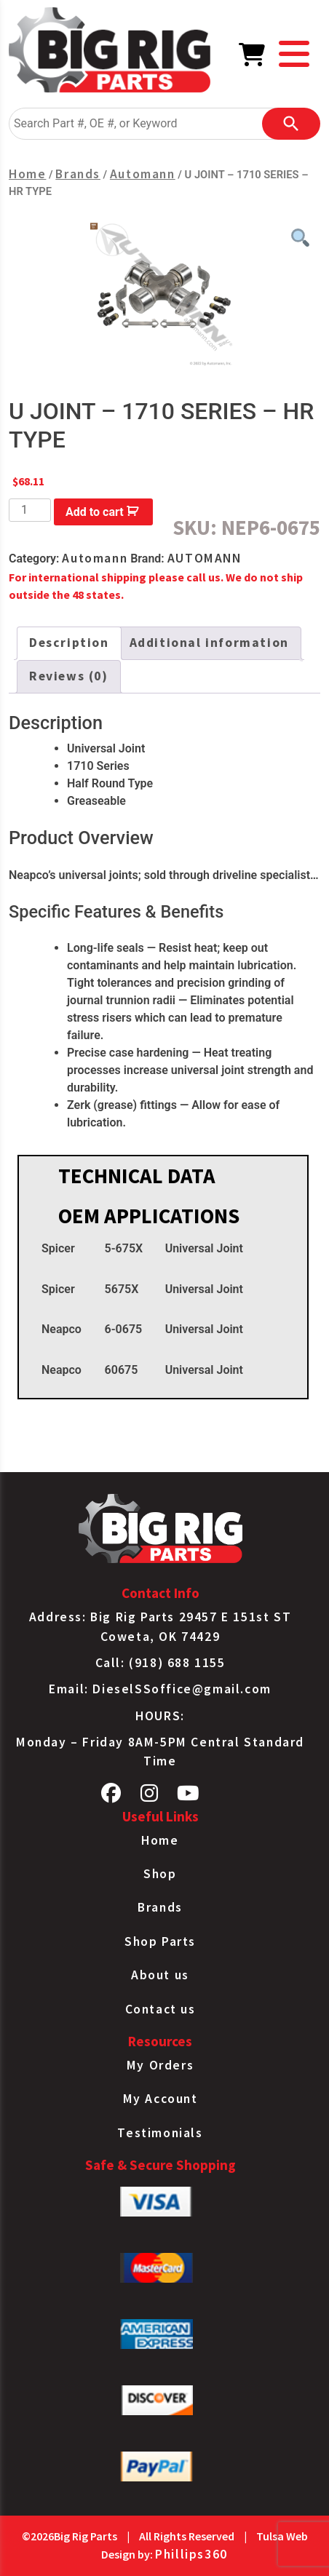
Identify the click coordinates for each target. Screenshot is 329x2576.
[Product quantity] (30, 510)
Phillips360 (191, 2554)
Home (27, 174)
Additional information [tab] (209, 643)
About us (160, 1975)
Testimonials (159, 2133)
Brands (77, 174)
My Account (160, 2099)
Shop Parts (160, 1941)
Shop (159, 1874)
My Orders (160, 2065)
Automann (142, 174)
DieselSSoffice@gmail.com (181, 1689)
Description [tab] (69, 643)
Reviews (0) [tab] (68, 676)
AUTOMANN (204, 558)
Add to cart (95, 512)
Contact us (160, 2009)
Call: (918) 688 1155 (160, 1663)
